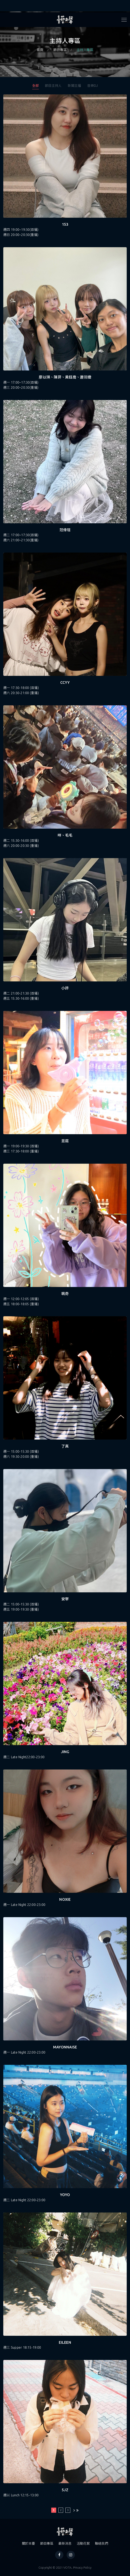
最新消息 (65, 2543)
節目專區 (60, 50)
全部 (35, 85)
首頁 (40, 50)
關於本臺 (28, 2543)
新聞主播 (74, 85)
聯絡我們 (101, 2543)
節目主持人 (53, 85)
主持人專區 (85, 50)
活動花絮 (83, 2543)
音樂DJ (92, 85)
